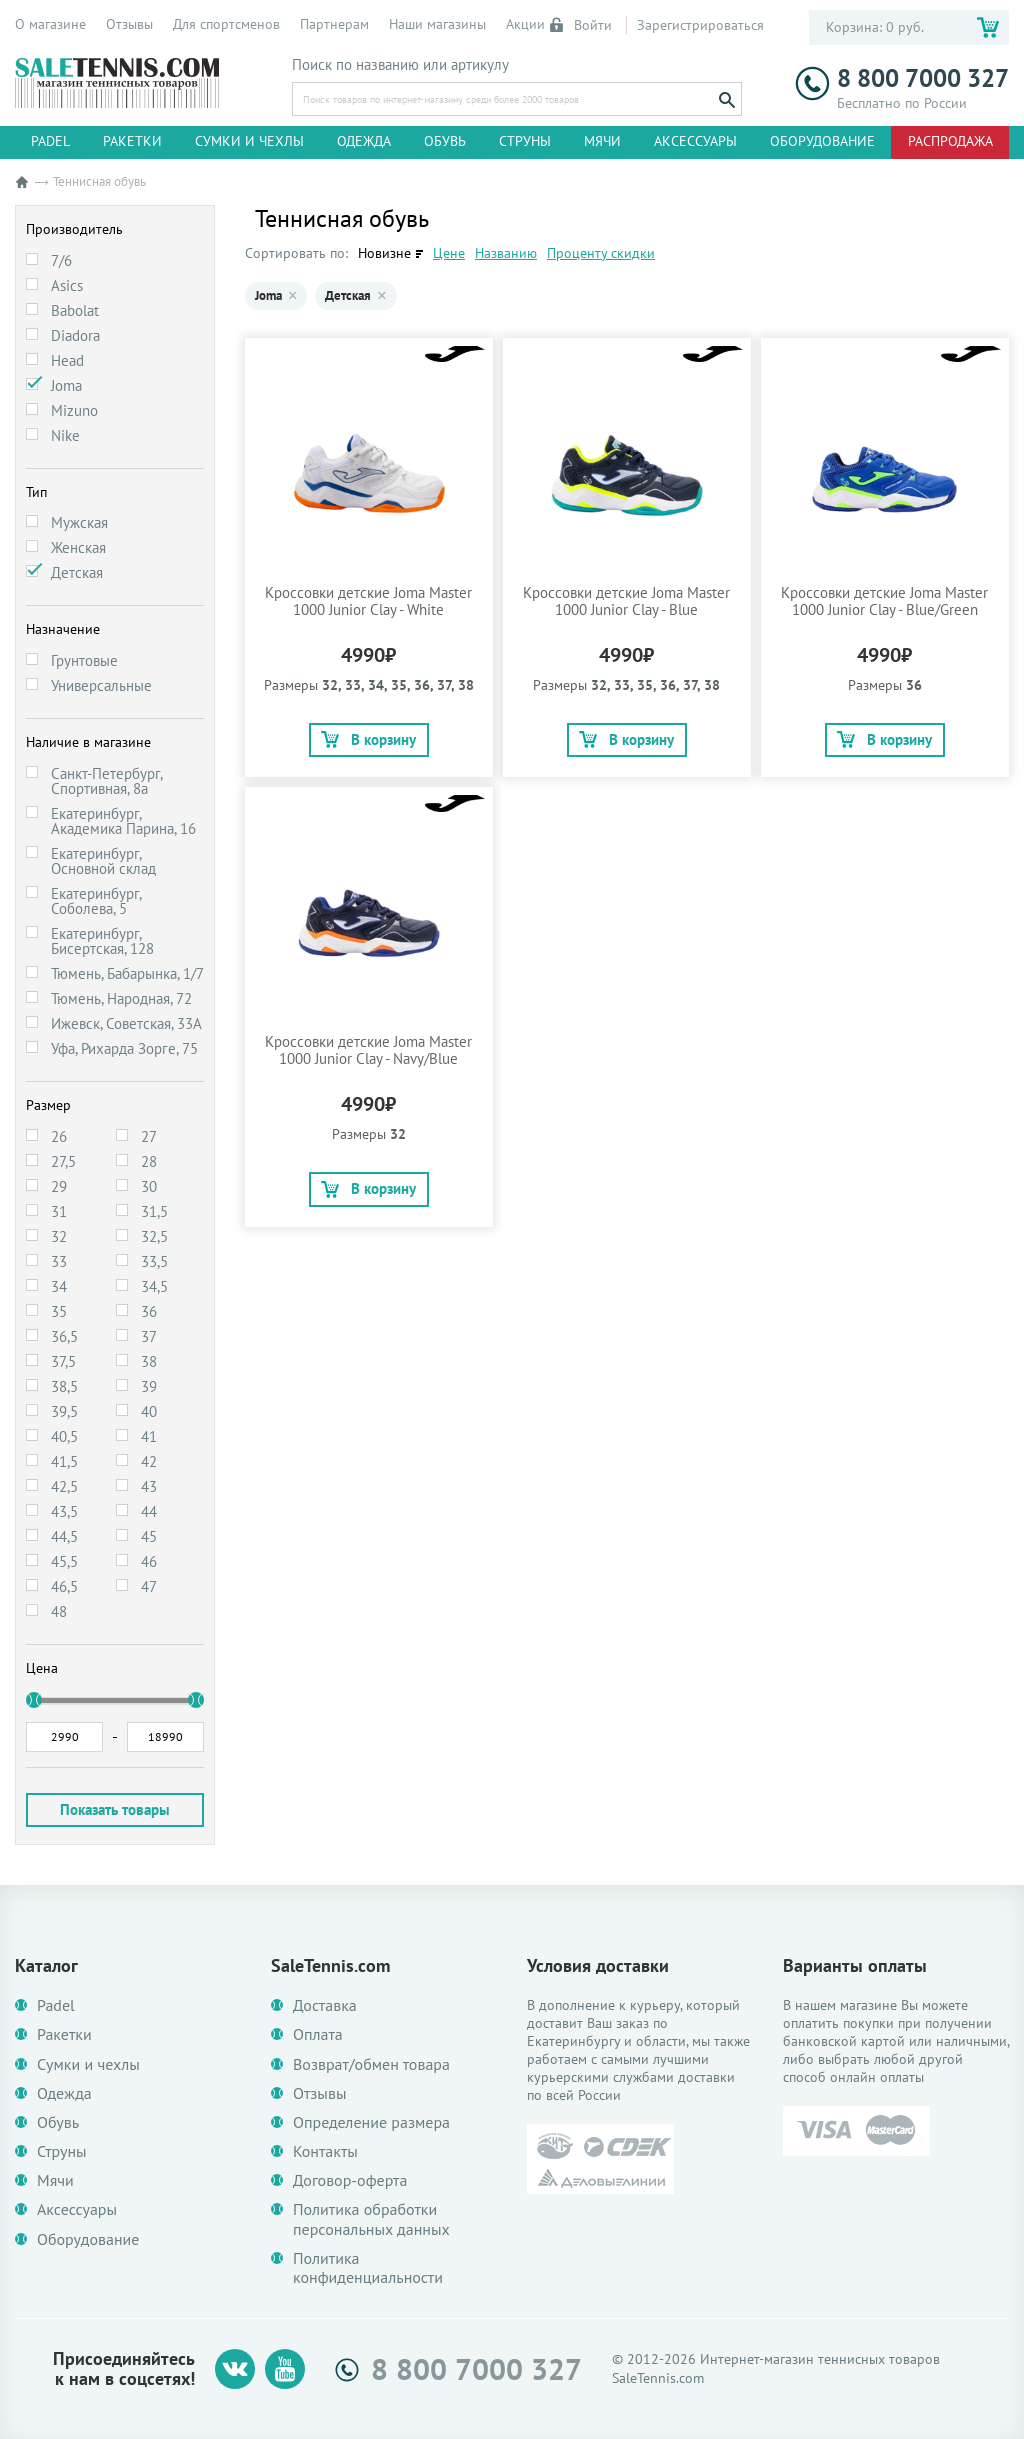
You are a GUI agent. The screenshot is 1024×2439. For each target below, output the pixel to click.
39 (149, 1386)
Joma (66, 385)
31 (59, 1211)
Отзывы (129, 24)
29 (59, 1186)
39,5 (64, 1411)
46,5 (64, 1586)
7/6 (61, 260)
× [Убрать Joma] (292, 296)
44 (149, 1511)
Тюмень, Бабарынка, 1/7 (127, 973)
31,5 (154, 1211)
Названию (506, 253)
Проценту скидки (601, 253)
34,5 (154, 1286)
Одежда (364, 141)
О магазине (50, 24)
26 (59, 1136)
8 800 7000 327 (902, 78)
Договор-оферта (350, 2180)
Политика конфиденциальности (368, 2268)
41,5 (64, 1461)
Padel (50, 141)
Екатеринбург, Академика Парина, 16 (123, 821)
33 (59, 1261)
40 (149, 1411)
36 (149, 1311)
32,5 (154, 1236)
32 (59, 1236)
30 (149, 1186)
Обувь (445, 141)
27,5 (63, 1161)
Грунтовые (84, 660)
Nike (65, 435)
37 (149, 1336)
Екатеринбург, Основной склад (103, 861)
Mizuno (74, 410)
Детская (77, 572)
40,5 (64, 1436)
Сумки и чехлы (249, 141)
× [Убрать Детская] (381, 296)
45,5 (64, 1561)
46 (149, 1561)
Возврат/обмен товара (371, 2064)
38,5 (64, 1386)
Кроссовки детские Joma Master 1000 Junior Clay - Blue (626, 601)
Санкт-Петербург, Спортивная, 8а (106, 781)
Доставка (325, 2005)
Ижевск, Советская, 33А (126, 1023)
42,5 (64, 1486)
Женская (78, 547)
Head (67, 360)
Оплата (318, 2034)
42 (149, 1461)
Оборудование (822, 141)
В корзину (368, 739)
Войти (582, 25)
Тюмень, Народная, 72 (121, 998)
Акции (525, 24)
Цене (449, 253)
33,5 (154, 1261)
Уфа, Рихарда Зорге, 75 (124, 1048)
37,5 (63, 1361)
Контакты (325, 2151)
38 (149, 1361)
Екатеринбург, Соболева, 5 (96, 901)
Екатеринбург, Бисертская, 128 (102, 941)
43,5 (64, 1511)
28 (149, 1161)
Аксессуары (695, 141)
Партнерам (334, 24)
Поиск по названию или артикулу (400, 65)
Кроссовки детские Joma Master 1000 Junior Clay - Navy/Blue (368, 1050)
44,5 (64, 1536)
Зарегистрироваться (700, 25)
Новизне (384, 253)
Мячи (602, 141)
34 (59, 1286)
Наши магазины (437, 24)
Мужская (79, 522)
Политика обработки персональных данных (371, 2219)
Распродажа (950, 141)
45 (149, 1536)
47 (149, 1586)
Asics (67, 285)
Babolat (75, 310)
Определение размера (371, 2122)
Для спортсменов (226, 24)
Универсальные (101, 685)
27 (149, 1136)
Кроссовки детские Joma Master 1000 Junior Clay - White (368, 601)
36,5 (64, 1336)
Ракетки (132, 141)
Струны (525, 141)
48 (59, 1611)
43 (149, 1486)
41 (149, 1436)
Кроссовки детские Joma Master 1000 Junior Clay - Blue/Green (884, 601)
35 (59, 1311)
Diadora (75, 335)
